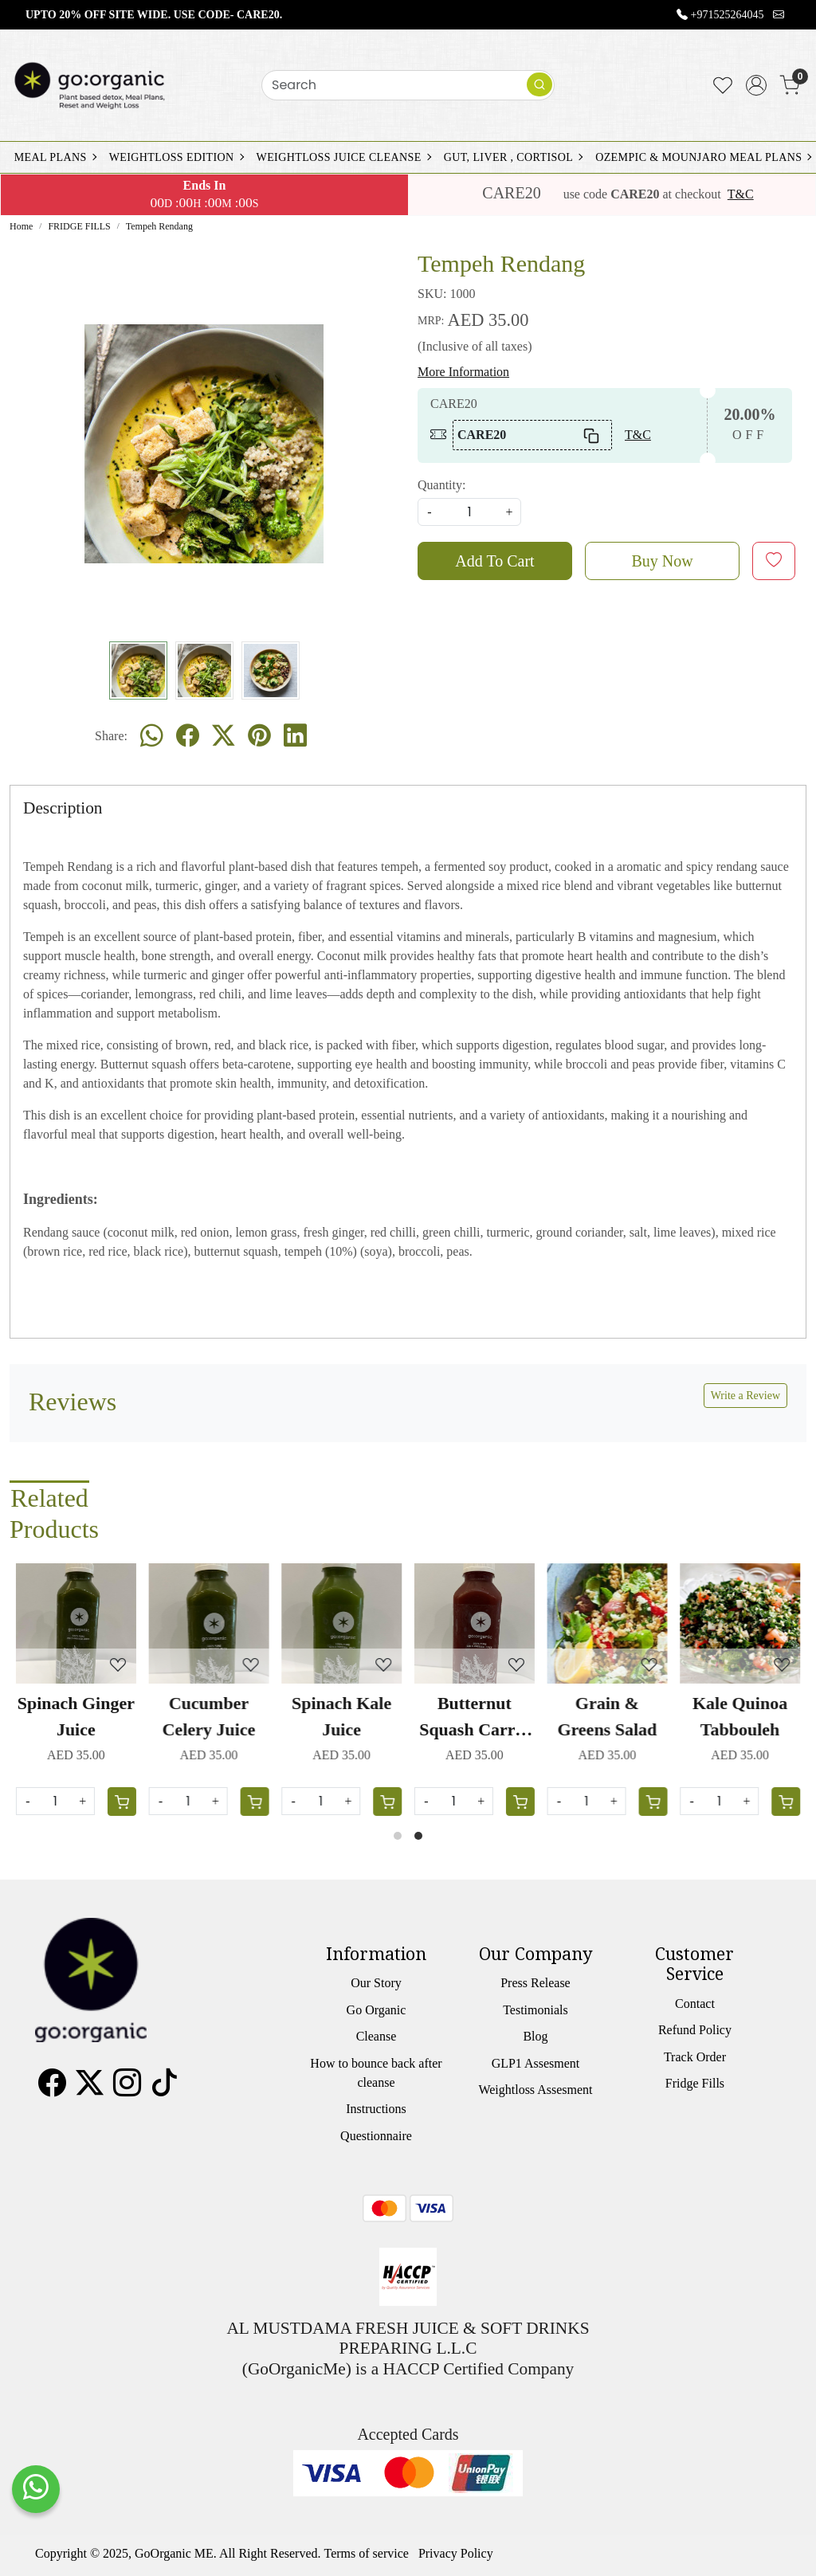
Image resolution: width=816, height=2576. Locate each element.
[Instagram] (127, 2088)
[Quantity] (586, 1801)
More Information (463, 371)
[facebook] (188, 735)
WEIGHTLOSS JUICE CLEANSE (343, 157)
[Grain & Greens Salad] (607, 1623)
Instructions (376, 2108)
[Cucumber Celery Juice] (209, 1623)
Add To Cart (494, 561)
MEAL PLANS (55, 157)
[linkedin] (295, 735)
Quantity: (441, 485)
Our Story (376, 1983)
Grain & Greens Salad (607, 1716)
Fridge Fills (694, 2083)
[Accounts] (756, 85)
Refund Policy (695, 2030)
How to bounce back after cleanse (375, 2072)
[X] (90, 2088)
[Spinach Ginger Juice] (76, 1623)
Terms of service (366, 2553)
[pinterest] (259, 735)
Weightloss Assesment (535, 2089)
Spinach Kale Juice (341, 1716)
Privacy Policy (455, 2553)
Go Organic (376, 2010)
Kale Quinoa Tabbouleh (739, 1716)
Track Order (695, 2057)
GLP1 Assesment (536, 2063)
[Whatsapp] (152, 735)
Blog (535, 2036)
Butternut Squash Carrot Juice (474, 1718)
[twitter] (223, 735)
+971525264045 (727, 15)
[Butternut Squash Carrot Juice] (474, 1623)
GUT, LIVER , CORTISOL (513, 157)
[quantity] (469, 512)
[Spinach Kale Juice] (341, 1623)
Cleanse (376, 2036)
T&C (741, 194)
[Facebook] (52, 2088)
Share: (111, 736)
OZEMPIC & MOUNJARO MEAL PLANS (702, 157)
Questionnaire (376, 2136)
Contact (695, 2003)
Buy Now (661, 561)
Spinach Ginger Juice (76, 1716)
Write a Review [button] (745, 1396)
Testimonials (535, 2010)
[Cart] (652, 1801)
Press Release (535, 1983)
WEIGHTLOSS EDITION (176, 157)
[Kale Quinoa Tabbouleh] (740, 1623)
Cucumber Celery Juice (209, 1716)
